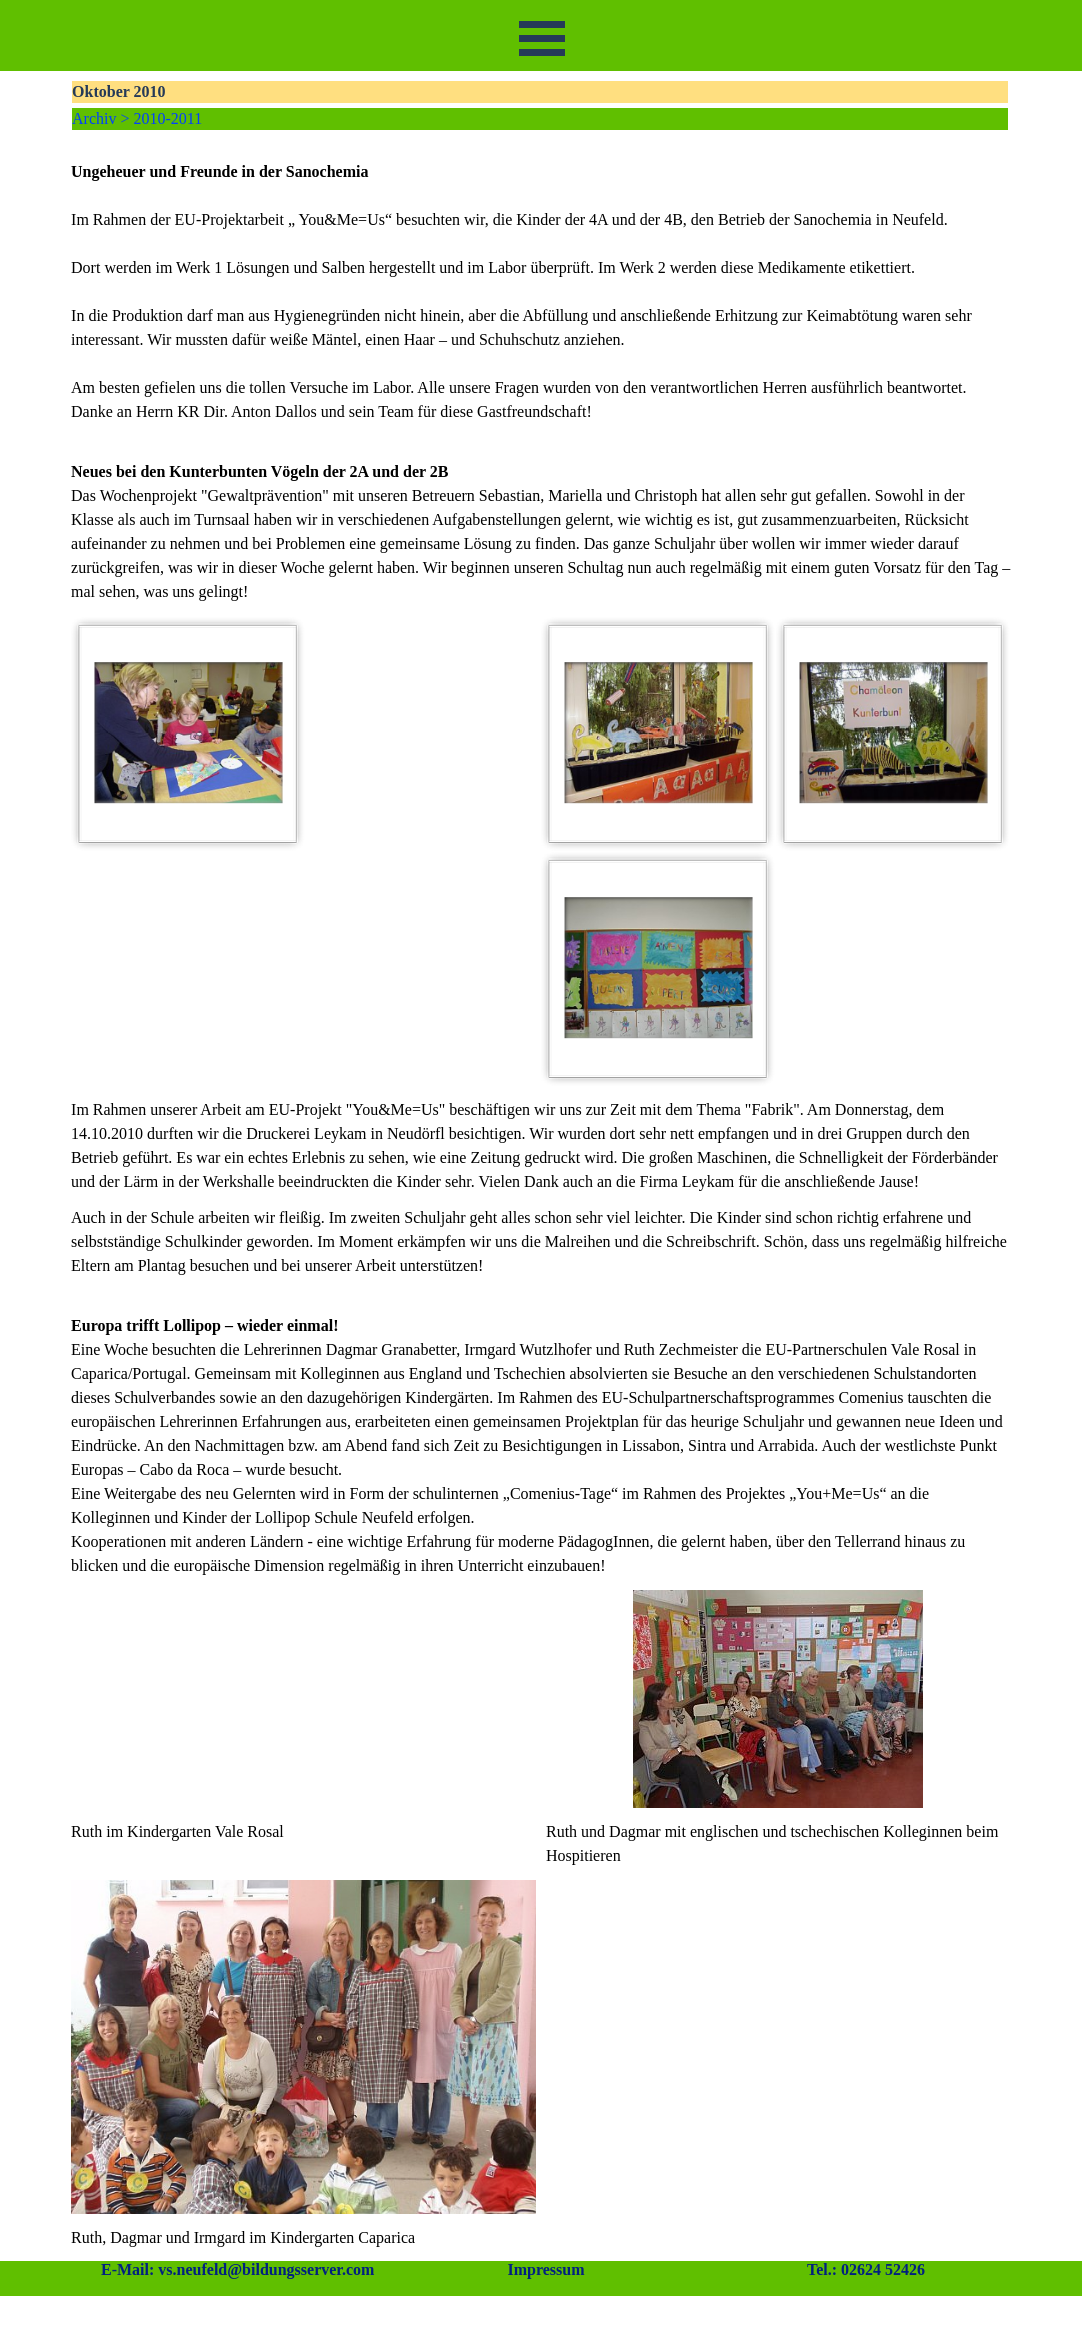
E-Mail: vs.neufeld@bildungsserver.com (237, 2269)
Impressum (545, 2269)
